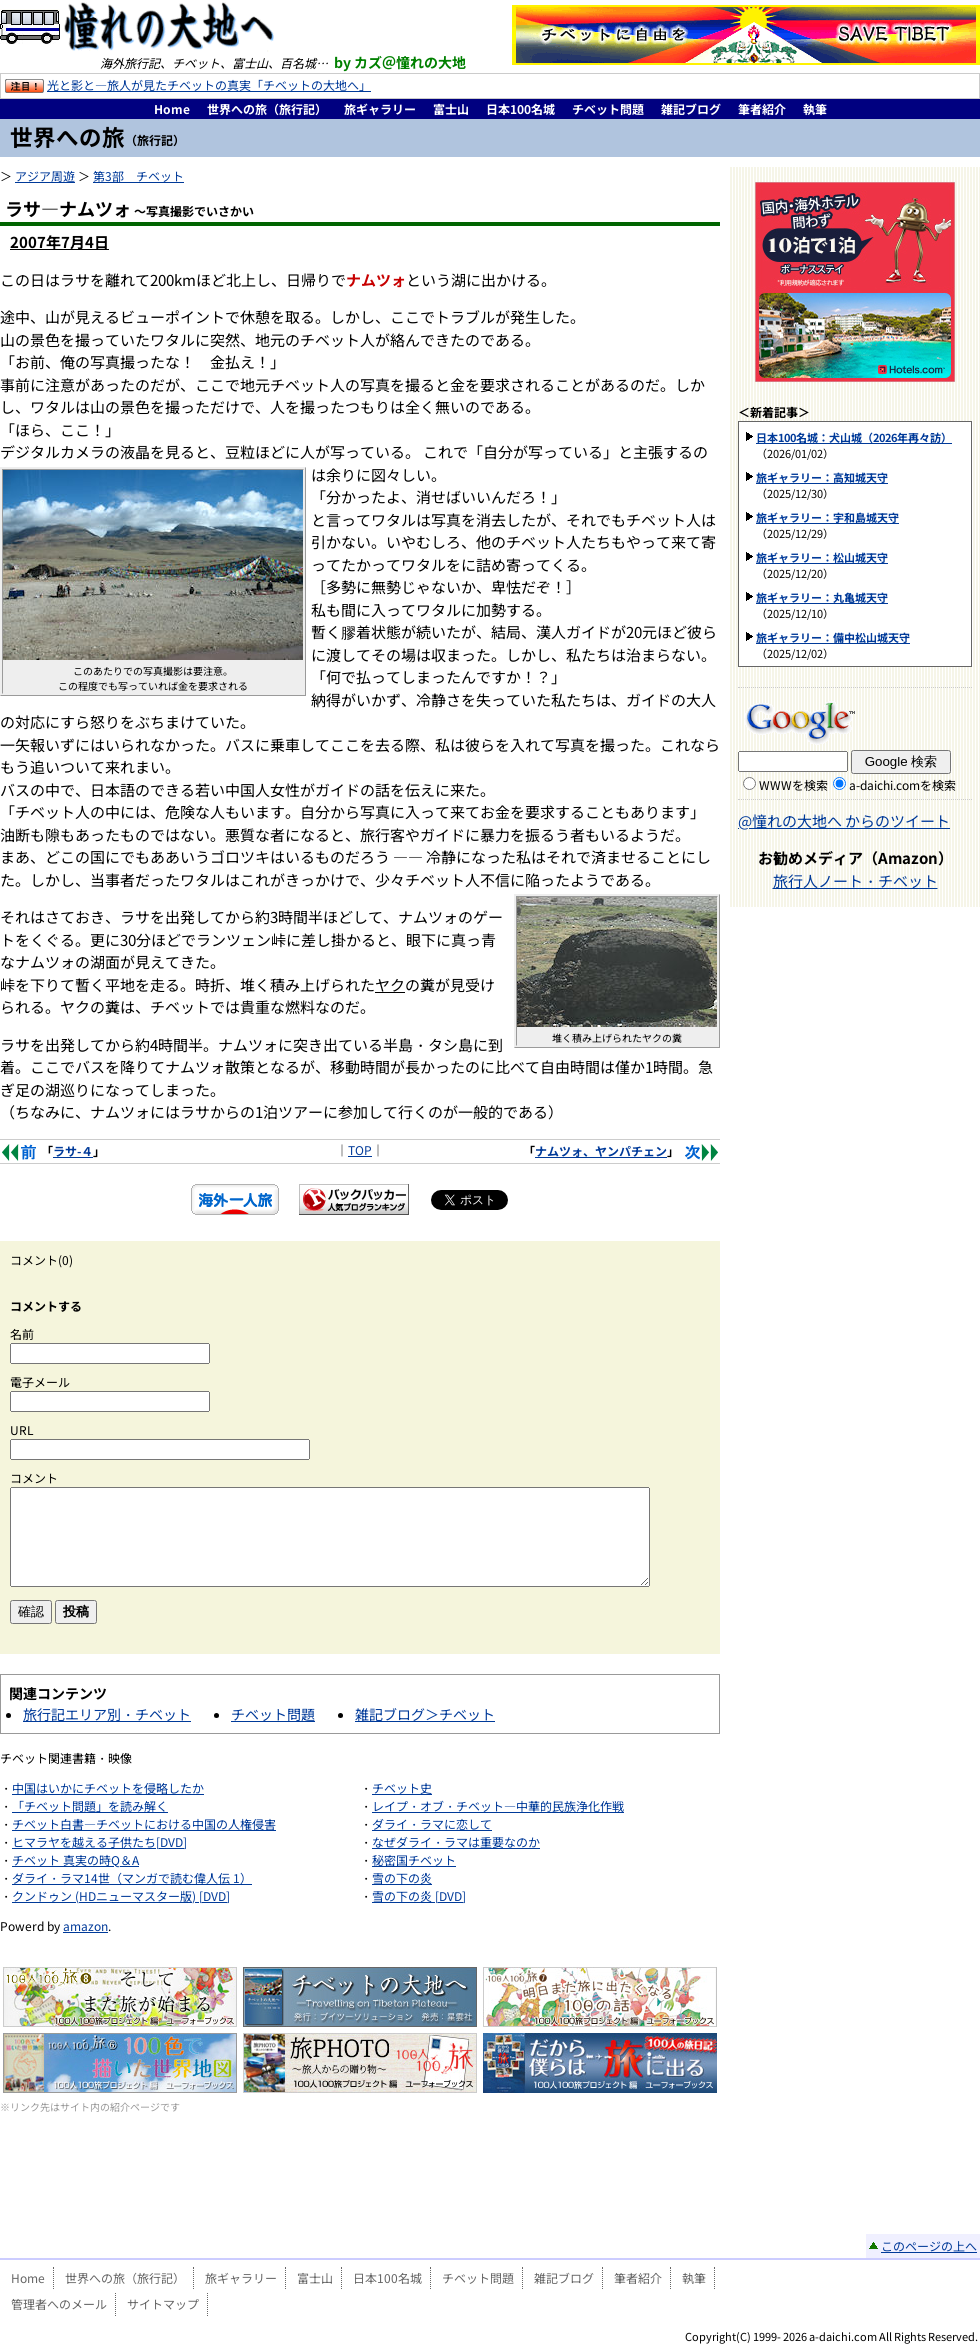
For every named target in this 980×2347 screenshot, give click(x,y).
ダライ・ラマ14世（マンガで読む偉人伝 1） (132, 1877)
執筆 (815, 108)
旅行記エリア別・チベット (107, 1714)
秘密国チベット (414, 1859)
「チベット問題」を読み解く (90, 1805)
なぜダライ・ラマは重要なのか (456, 1841)
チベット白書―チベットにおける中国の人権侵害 (144, 1823)
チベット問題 (608, 108)
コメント (34, 1477)
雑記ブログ (691, 108)
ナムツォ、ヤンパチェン (601, 1150)
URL (22, 1429)
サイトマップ (163, 2303)
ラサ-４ (73, 1150)
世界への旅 (97, 136)
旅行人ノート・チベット (855, 880)
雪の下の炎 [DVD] (419, 1895)
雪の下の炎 (402, 1877)
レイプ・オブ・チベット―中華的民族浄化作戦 (498, 1805)
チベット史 (402, 1787)
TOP (360, 1149)
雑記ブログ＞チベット (425, 1714)
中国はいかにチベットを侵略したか (108, 1787)
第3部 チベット (138, 175)
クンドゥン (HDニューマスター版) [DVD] (121, 1895)
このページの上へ (929, 2245)
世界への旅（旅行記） (267, 108)
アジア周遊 (45, 175)
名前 (22, 1333)
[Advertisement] (360, 2188)
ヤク (390, 984)
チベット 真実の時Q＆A (75, 1859)
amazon (85, 1925)
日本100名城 (520, 108)
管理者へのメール (59, 2303)
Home (172, 108)
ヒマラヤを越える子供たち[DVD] (99, 1841)
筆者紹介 (762, 108)
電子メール (40, 1381)
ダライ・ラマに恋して (432, 1823)
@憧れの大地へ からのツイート (844, 820)
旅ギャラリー (380, 108)
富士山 (451, 108)
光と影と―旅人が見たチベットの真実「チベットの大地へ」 (209, 84)
